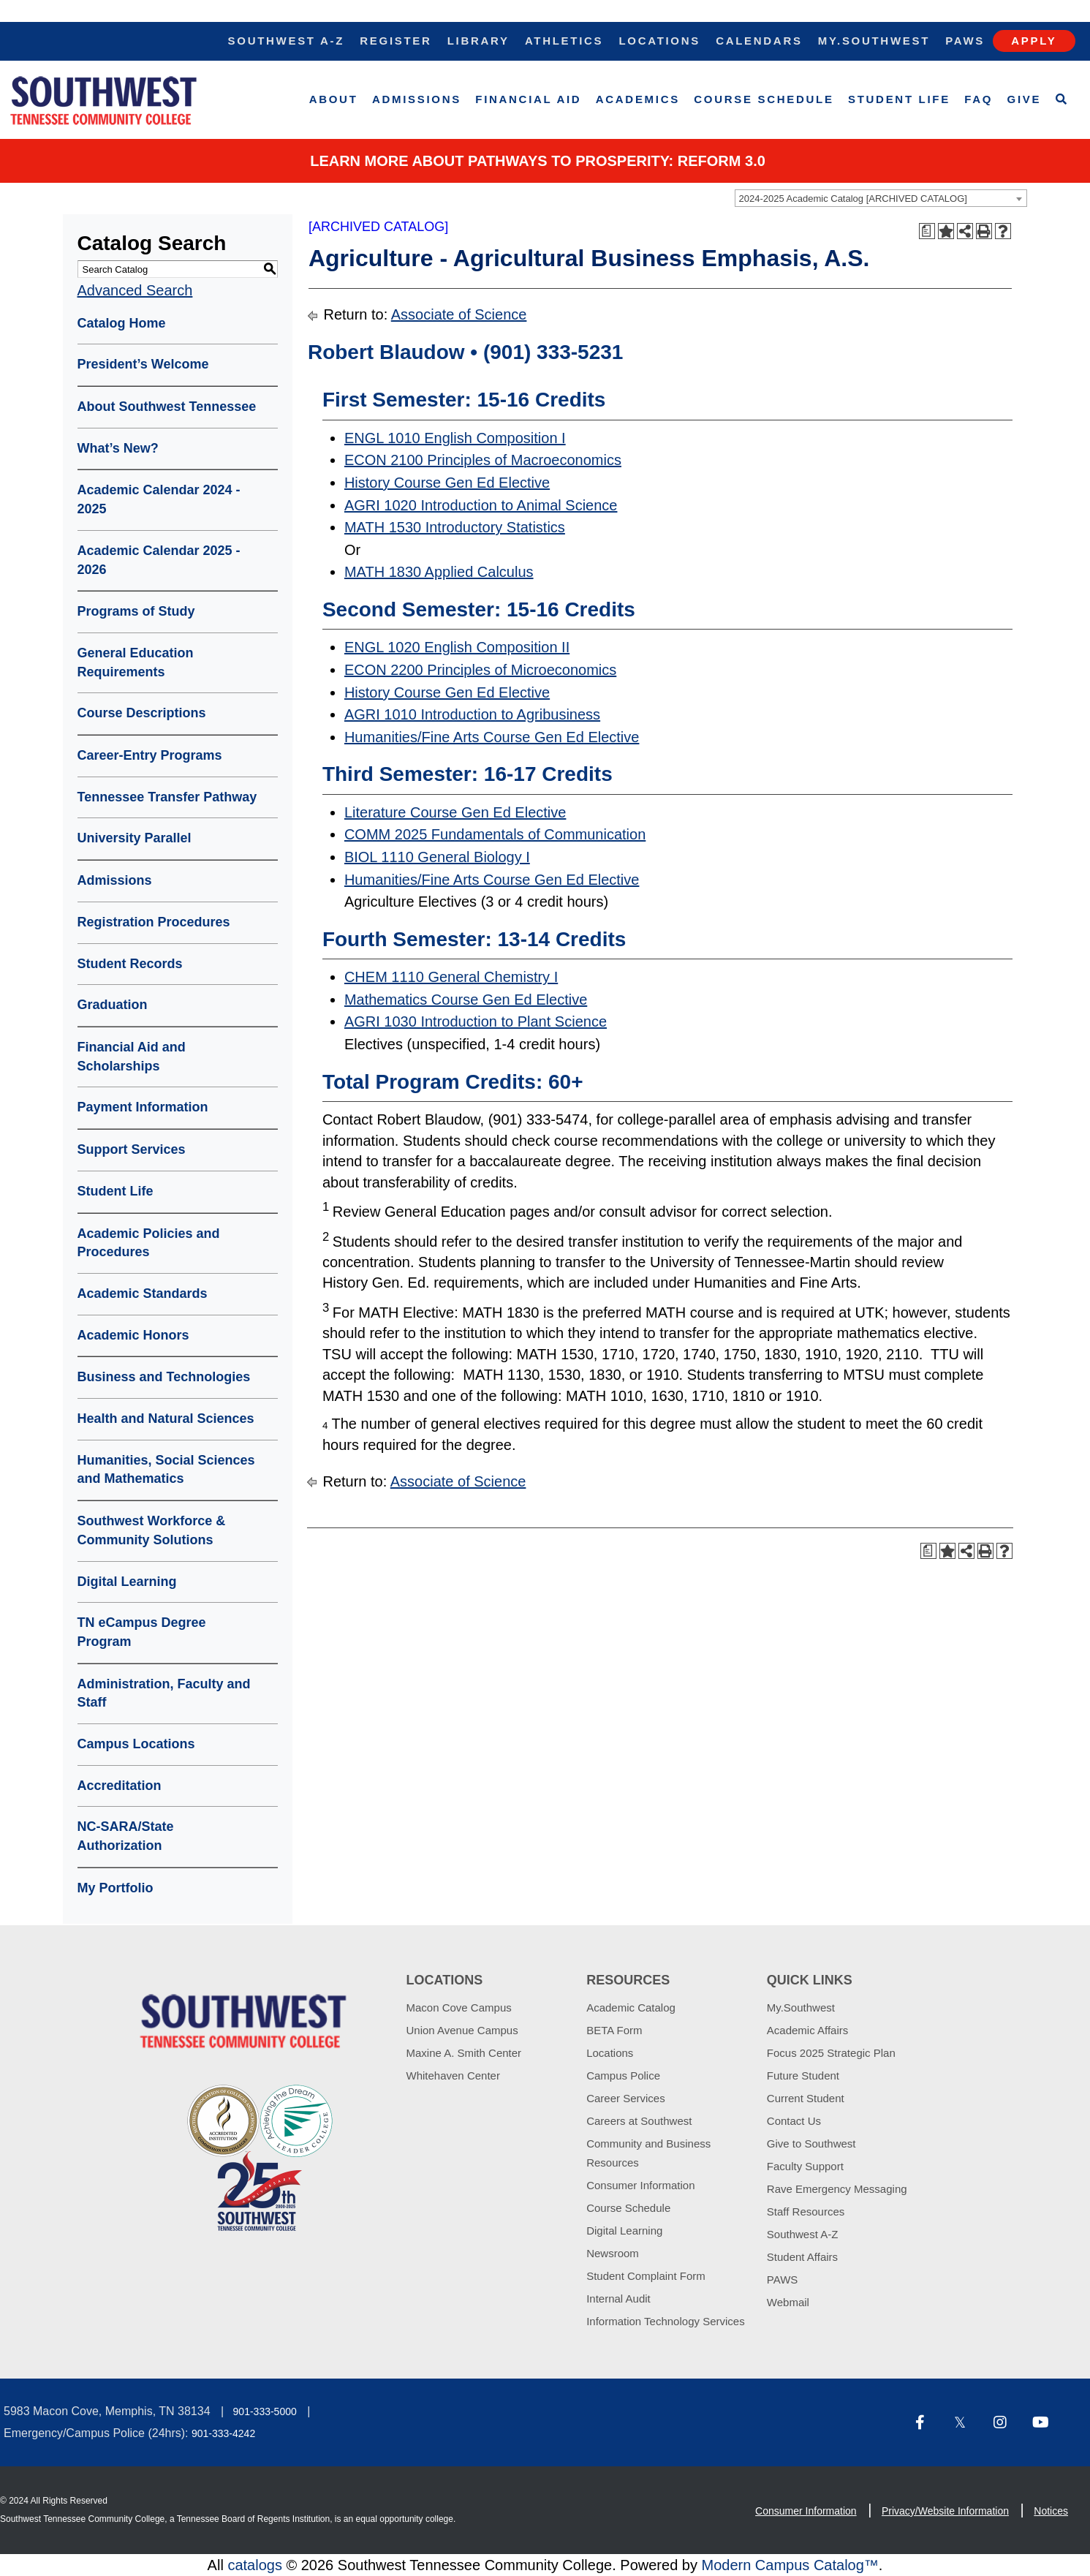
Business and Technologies (164, 1377)
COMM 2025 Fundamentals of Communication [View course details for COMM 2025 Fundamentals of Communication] (495, 834)
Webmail (788, 2302)
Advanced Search (135, 290)
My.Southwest (874, 40)
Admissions (416, 99)
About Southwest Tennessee (167, 406)
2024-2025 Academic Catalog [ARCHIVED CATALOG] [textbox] (853, 198)
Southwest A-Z (286, 40)
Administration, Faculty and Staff (164, 1693)
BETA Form (614, 2030)
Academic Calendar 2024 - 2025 (159, 499)
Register (395, 40)
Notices (1051, 2511)
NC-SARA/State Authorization (125, 1836)
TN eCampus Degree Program (141, 1632)
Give (1024, 99)
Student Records (130, 963)
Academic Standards (142, 1293)
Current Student (805, 2098)
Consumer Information (640, 2185)
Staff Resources (805, 2211)
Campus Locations (136, 1744)
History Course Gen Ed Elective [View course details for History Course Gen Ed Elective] (447, 483)
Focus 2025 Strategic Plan (831, 2053)
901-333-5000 (265, 2411)
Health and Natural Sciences (165, 1418)
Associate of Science (459, 314)
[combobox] (881, 198)
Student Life (899, 99)
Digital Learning (127, 1581)
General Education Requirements (135, 662)
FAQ (978, 99)
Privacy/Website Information (945, 2511)
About (333, 99)
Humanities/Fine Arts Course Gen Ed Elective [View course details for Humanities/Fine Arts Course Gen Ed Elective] (492, 737)
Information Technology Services (665, 2321)
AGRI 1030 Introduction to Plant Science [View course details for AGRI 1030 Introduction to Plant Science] (475, 1021)
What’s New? (118, 448)
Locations (659, 40)
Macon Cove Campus (459, 2007)
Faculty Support (805, 2166)
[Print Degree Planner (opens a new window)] (927, 231)
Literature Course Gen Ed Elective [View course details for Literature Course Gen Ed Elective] (455, 812)
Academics (638, 99)
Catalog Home (121, 323)
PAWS (782, 2279)
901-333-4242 (223, 2433)
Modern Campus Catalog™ (789, 2565)
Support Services (131, 1149)
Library (478, 40)
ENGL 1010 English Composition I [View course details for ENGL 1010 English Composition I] (455, 438)
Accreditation (119, 1785)
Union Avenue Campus (462, 2030)
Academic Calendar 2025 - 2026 (159, 560)
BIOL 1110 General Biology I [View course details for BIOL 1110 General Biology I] (437, 857)
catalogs (254, 2565)
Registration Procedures (153, 922)
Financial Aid (528, 99)
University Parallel (134, 838)
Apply (1033, 40)
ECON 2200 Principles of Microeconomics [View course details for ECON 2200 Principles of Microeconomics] (480, 670)
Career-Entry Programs (149, 755)
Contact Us (794, 2121)
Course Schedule (763, 99)
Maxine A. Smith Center (464, 2053)
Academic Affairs (807, 2030)
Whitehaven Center (453, 2075)
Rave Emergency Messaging (837, 2189)
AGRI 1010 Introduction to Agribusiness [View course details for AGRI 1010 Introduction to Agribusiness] (472, 714)
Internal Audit (618, 2298)
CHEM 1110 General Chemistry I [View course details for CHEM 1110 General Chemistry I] (451, 977)
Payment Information (142, 1107)
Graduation (112, 1004)
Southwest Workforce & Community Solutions (151, 1530)
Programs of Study (136, 611)
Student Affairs (802, 2257)
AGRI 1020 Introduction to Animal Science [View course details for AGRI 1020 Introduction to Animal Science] (481, 505)
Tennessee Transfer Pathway (167, 797)
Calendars (759, 40)
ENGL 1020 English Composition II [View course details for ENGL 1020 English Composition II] (456, 647)
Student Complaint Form (645, 2276)
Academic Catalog (630, 2007)
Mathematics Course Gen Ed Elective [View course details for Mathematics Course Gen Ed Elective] (465, 1000)
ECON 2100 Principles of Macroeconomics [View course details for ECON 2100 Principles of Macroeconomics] (482, 460)
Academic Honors (133, 1335)
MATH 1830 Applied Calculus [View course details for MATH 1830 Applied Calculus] (439, 572)
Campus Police (623, 2075)
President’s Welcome (143, 364)
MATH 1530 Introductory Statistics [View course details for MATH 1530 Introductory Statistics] (454, 527)
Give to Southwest (811, 2143)
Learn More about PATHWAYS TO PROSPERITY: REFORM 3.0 (537, 161)
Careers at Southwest (639, 2121)
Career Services (625, 2098)
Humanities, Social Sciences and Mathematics (166, 1470)
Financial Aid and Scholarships (131, 1056)
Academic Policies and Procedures (148, 1243)
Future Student (803, 2075)
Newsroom (612, 2253)
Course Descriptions (141, 713)
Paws (965, 40)
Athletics (564, 40)
